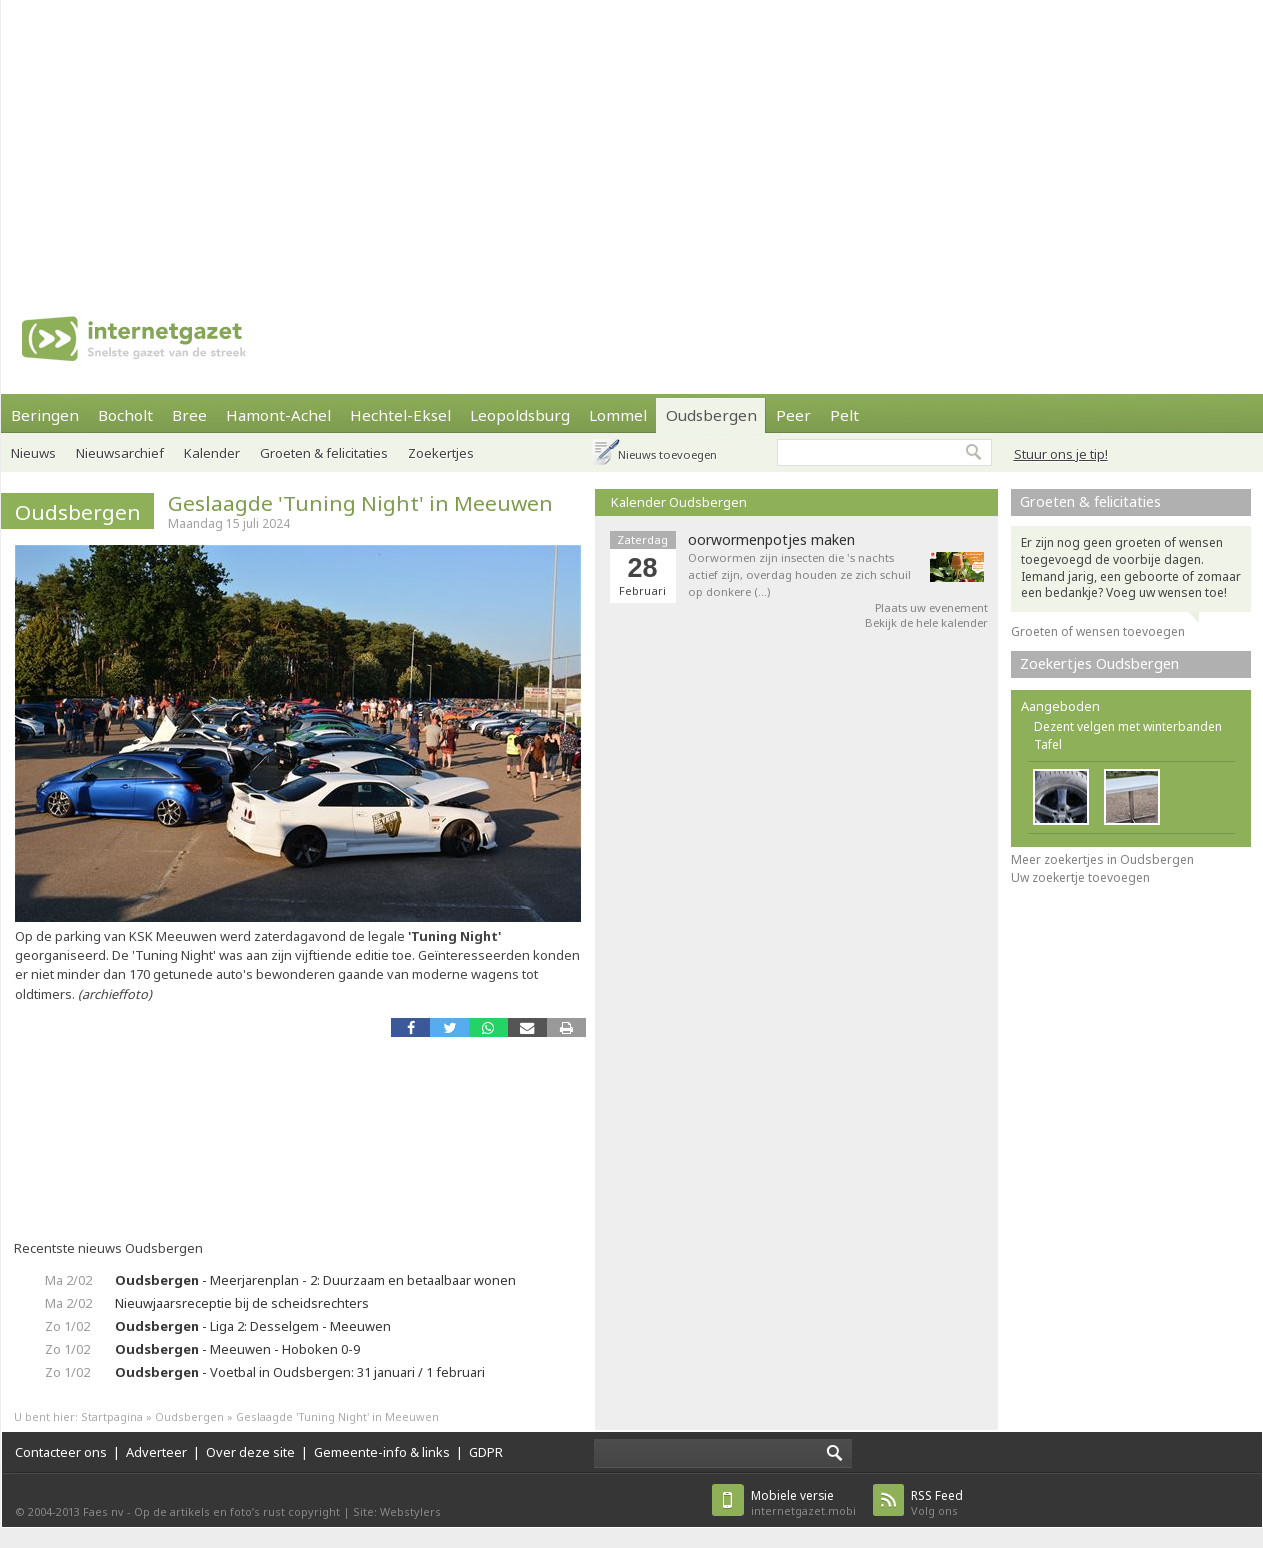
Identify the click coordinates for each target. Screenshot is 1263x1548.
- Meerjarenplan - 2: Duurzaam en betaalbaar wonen (315, 1280)
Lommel (618, 415)
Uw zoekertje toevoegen (1080, 877)
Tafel (1048, 744)
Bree (189, 415)
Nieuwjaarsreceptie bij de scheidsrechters (242, 1303)
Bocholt (125, 415)
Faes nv (103, 1511)
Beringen (45, 415)
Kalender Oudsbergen (679, 502)
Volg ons (937, 1502)
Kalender (212, 453)
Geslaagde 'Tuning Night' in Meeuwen (360, 503)
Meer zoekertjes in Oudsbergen (1102, 859)
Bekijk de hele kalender (926, 622)
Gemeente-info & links (382, 1452)
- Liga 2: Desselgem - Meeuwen (253, 1326)
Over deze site (250, 1452)
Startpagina (112, 1416)
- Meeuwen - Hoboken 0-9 (237, 1349)
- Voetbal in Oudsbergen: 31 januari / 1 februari (300, 1372)
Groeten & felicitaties (324, 453)
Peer (793, 415)
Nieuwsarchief (120, 453)
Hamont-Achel (278, 415)
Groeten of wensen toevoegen (1098, 631)
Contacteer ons (61, 1452)
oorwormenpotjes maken (771, 540)
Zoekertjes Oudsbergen (1099, 663)
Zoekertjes (441, 453)
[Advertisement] (449, 140)
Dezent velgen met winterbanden (1128, 726)
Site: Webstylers (397, 1511)
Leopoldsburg (520, 415)
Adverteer (156, 1452)
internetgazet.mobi (803, 1502)
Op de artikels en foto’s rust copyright (237, 1511)
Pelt (844, 415)
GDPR (486, 1452)
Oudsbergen (711, 415)
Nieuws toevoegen (667, 454)
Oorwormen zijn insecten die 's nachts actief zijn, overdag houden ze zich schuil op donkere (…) (799, 574)
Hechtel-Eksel (400, 415)
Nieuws (33, 453)
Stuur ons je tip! (1061, 454)
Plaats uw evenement (931, 607)
